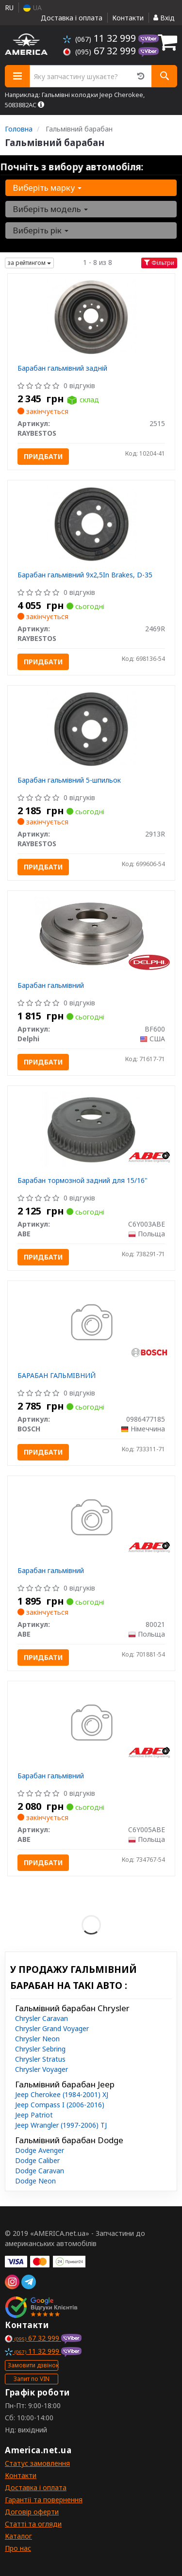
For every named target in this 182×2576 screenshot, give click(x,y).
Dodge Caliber (37, 2160)
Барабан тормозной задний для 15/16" (82, 1180)
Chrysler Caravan (41, 2018)
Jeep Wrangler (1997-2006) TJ (61, 2125)
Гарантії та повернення (44, 2499)
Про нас (18, 2548)
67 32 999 (100, 50)
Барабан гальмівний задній (62, 368)
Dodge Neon (35, 2180)
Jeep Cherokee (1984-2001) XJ (61, 2094)
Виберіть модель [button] (50, 208)
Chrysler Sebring (40, 2048)
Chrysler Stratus (40, 2059)
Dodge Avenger (39, 2150)
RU (9, 7)
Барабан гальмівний (50, 985)
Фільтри (159, 263)
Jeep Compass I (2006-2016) (59, 2104)
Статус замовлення (37, 2463)
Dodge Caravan (39, 2170)
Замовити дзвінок (33, 2365)
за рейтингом (29, 263)
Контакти (128, 17)
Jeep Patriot (34, 2114)
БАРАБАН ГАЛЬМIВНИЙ (56, 1375)
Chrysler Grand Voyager (52, 2028)
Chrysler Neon (37, 2038)
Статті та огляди (33, 2523)
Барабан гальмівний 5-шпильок (69, 780)
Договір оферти (32, 2511)
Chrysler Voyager (41, 2069)
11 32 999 (100, 38)
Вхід (164, 17)
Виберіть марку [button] (47, 187)
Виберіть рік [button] (40, 230)
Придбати (43, 456)
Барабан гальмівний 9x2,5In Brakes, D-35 (84, 574)
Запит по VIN (32, 2379)
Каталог (18, 2536)
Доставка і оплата (71, 17)
